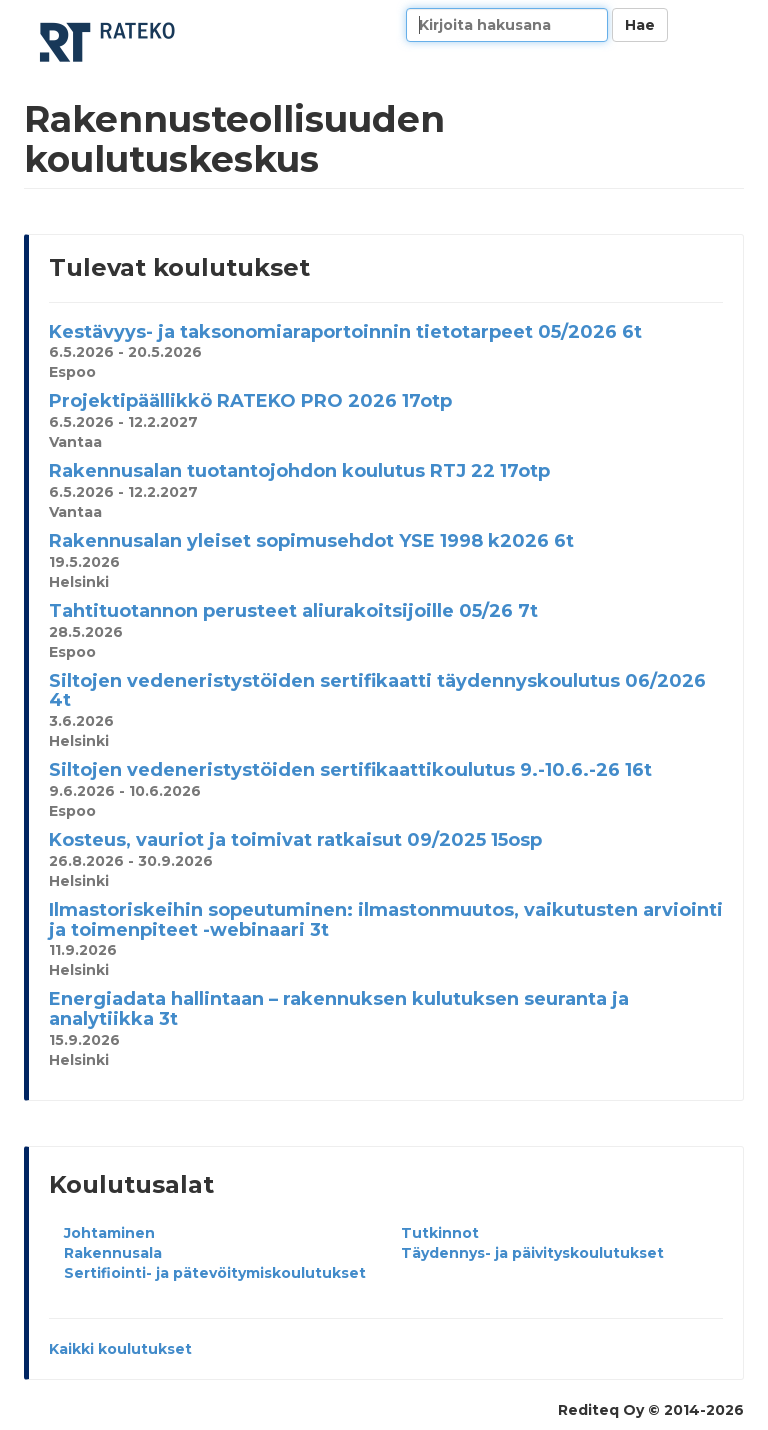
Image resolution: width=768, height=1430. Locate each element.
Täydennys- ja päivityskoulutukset (532, 1253)
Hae (640, 25)
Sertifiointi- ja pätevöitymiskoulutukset (215, 1273)
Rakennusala (113, 1253)
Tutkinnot (440, 1233)
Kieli (721, 25)
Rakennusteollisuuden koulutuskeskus (109, 42)
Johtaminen (109, 1233)
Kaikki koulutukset (120, 1349)
